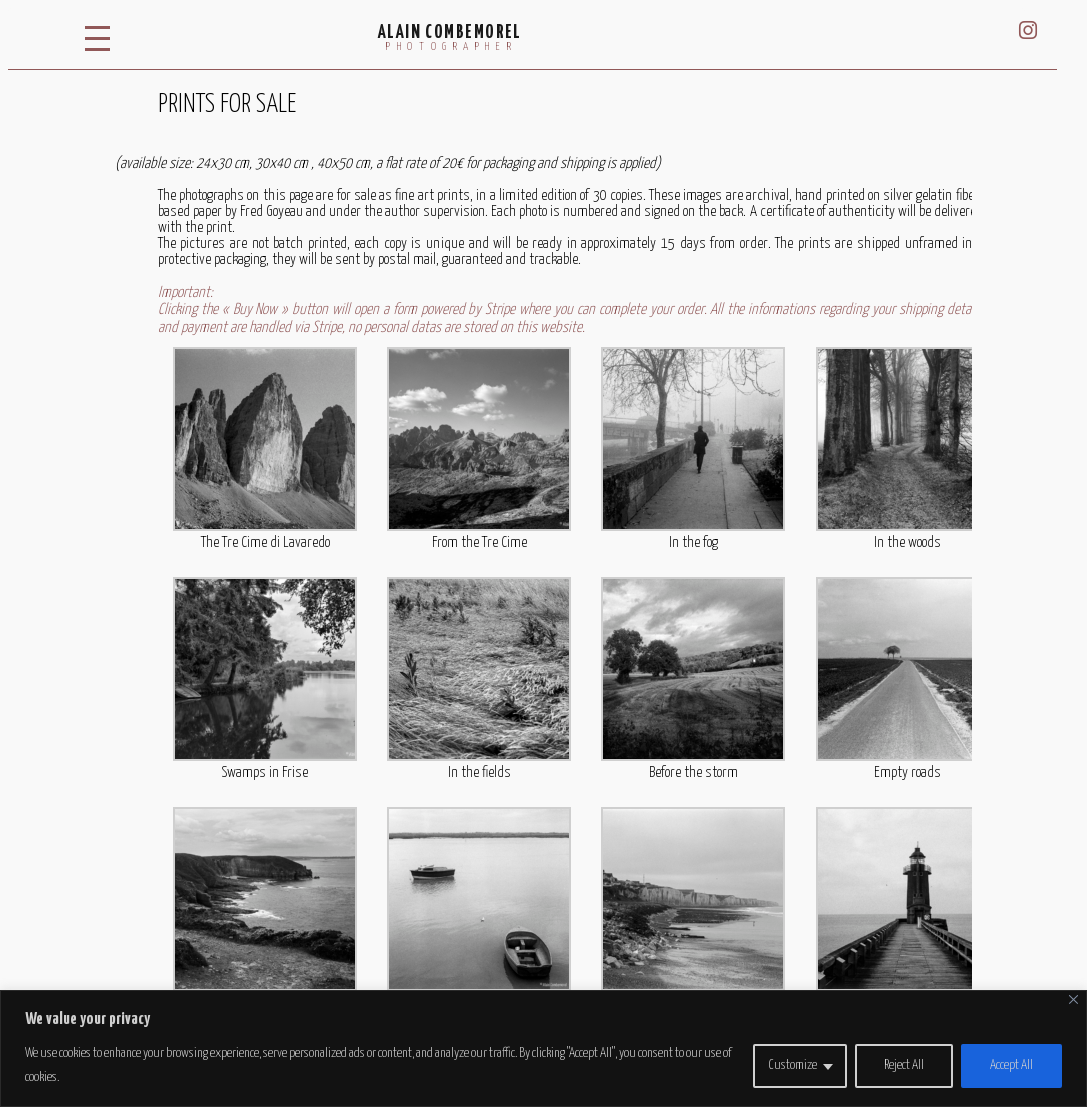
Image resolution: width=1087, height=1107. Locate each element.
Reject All (904, 1065)
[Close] (1073, 999)
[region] (543, 1048)
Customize (793, 1065)
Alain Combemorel (450, 33)
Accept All (1011, 1065)
